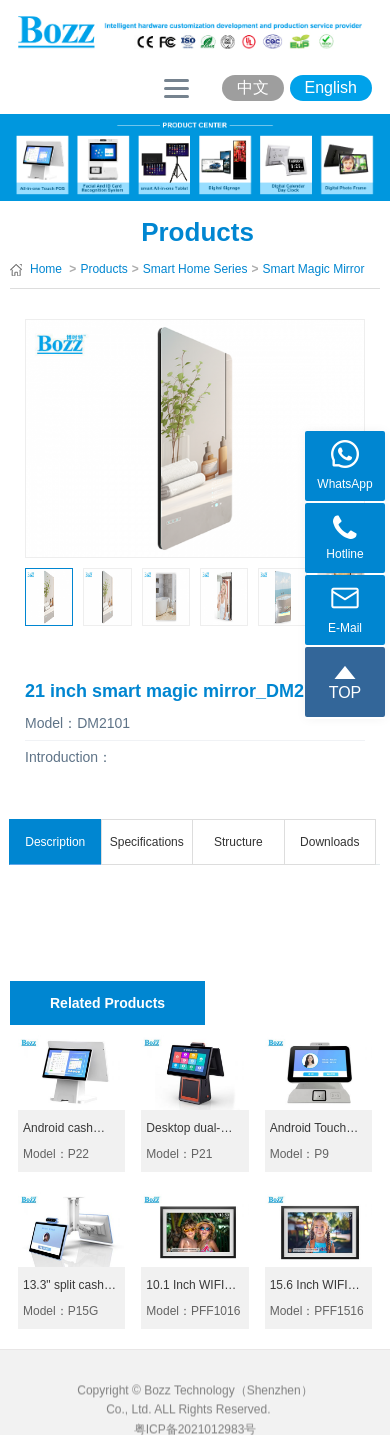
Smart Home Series (195, 269)
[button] (38, 600)
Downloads (329, 842)
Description (55, 842)
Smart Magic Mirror (313, 269)
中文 (253, 87)
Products (103, 269)
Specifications (147, 842)
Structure (238, 842)
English (331, 87)
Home (46, 269)
